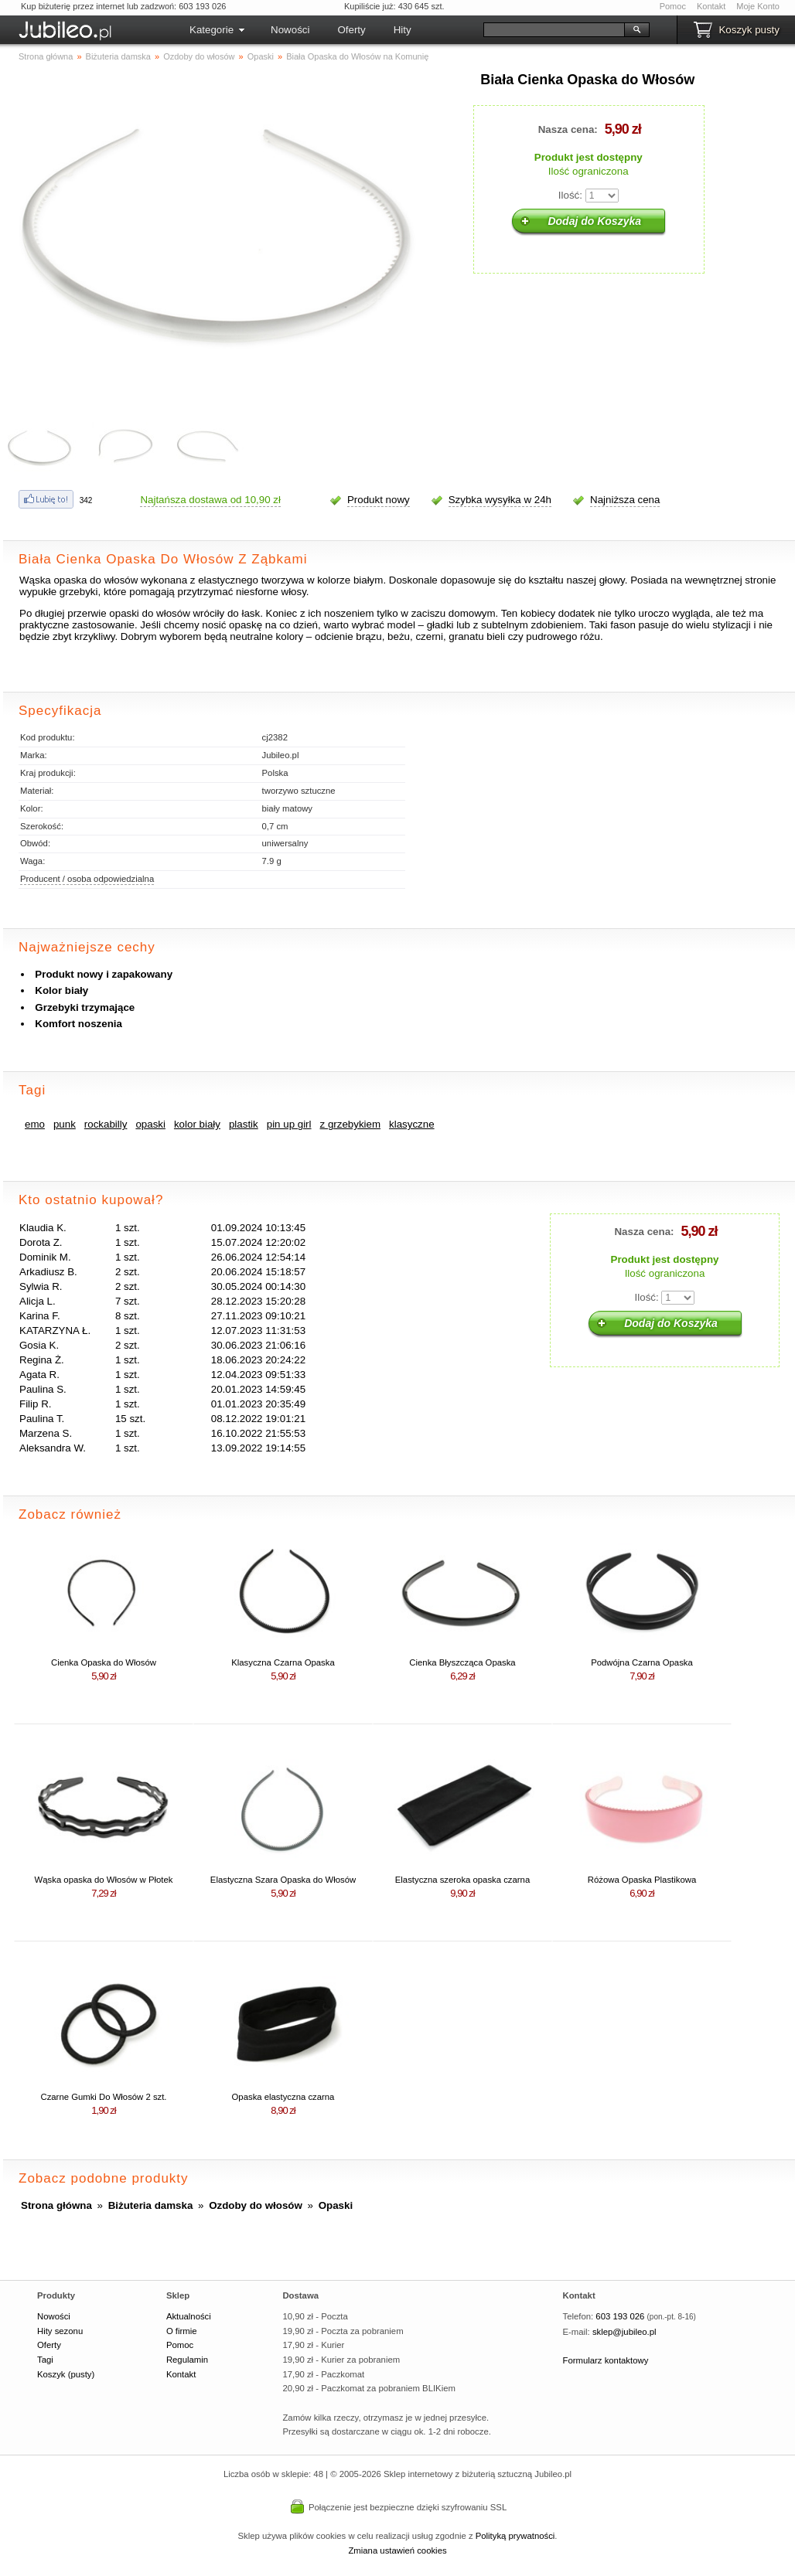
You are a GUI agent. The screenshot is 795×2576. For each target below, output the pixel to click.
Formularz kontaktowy (606, 2360)
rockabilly (106, 1124)
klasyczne (412, 1124)
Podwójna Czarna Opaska (642, 1662)
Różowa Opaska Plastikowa (642, 1879)
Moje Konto (758, 6)
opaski (150, 1124)
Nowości (290, 30)
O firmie (181, 2331)
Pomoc (673, 6)
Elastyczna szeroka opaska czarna (462, 1879)
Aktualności (188, 2316)
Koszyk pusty (749, 30)
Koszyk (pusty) (65, 2374)
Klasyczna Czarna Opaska (282, 1662)
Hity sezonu (60, 2331)
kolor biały (197, 1124)
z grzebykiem (350, 1124)
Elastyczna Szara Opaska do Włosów (283, 1879)
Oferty (351, 30)
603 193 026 (619, 2316)
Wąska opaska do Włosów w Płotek (104, 1879)
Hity (402, 30)
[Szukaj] (554, 29)
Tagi (45, 2359)
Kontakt (711, 6)
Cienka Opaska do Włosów (103, 1662)
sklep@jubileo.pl (624, 2331)
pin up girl (289, 1124)
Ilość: (570, 195)
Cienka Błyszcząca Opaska (462, 1662)
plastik (243, 1124)
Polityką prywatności (515, 2535)
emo (35, 1124)
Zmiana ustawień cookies (397, 2550)
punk (64, 1124)
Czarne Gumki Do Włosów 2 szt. (103, 2096)
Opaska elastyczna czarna (283, 2096)
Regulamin (187, 2359)
